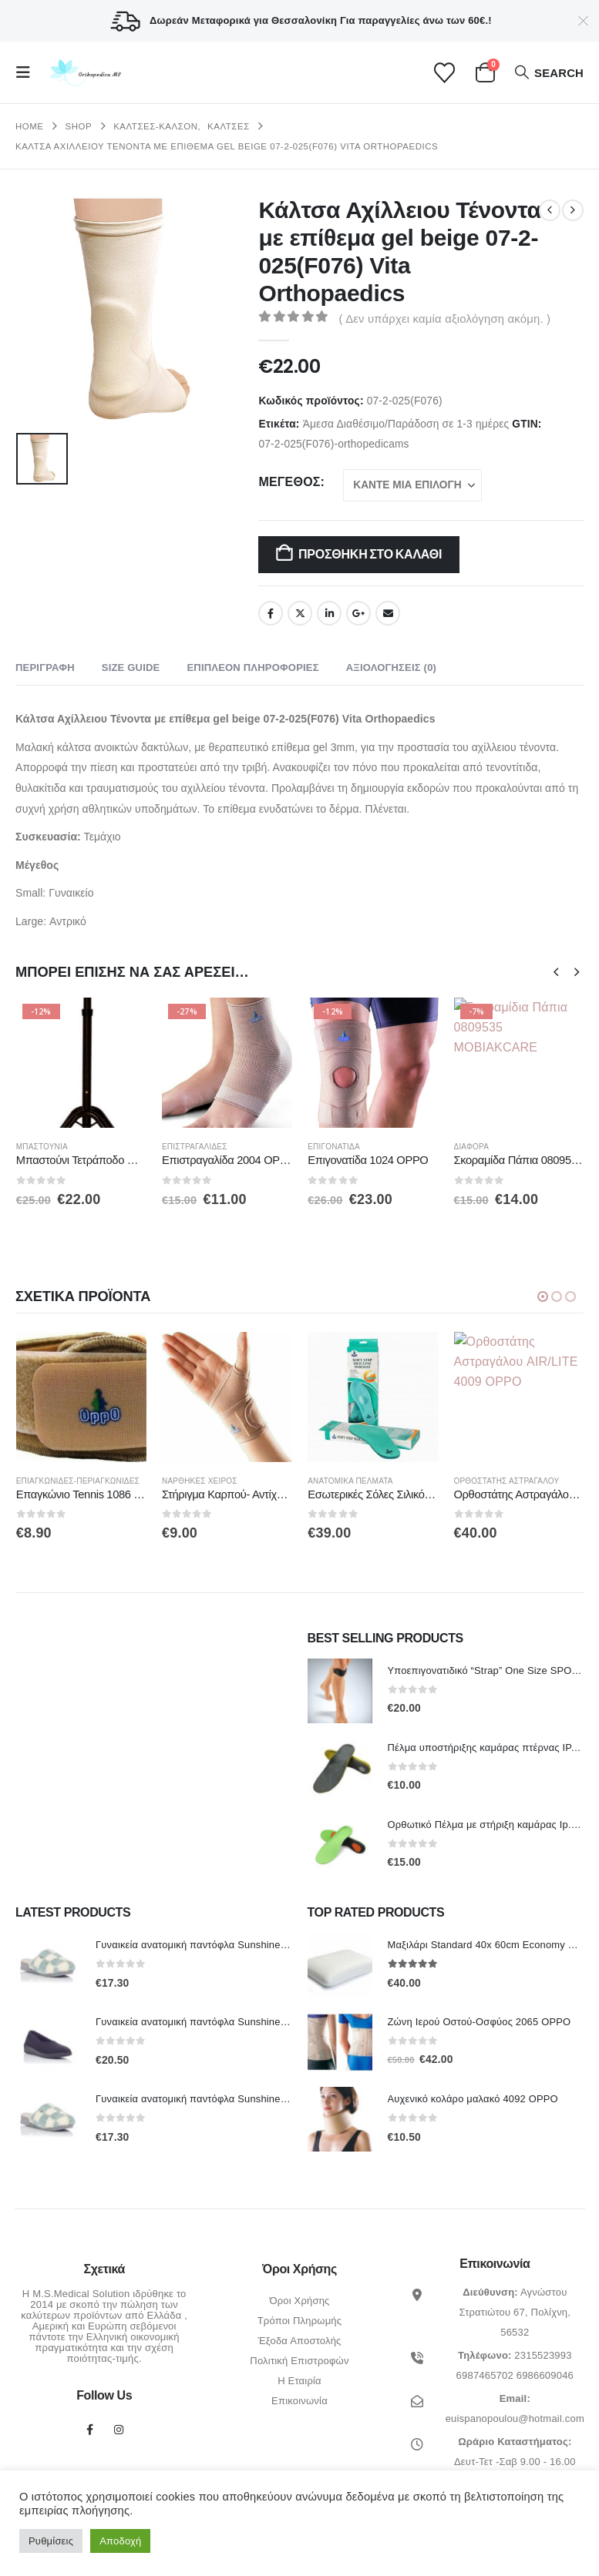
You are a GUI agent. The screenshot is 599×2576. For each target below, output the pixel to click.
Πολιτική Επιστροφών (299, 2360)
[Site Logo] (83, 73)
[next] (573, 210)
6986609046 (545, 2374)
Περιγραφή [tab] (45, 667)
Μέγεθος (289, 481)
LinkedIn (329, 613)
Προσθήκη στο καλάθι (370, 554)
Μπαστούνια (188, 1146)
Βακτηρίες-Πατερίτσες (64, 1146)
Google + (358, 613)
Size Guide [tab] (131, 667)
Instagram (118, 2428)
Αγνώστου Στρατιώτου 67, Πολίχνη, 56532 (515, 2311)
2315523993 (542, 2354)
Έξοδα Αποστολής (299, 2340)
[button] (27, 72)
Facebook (270, 613)
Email (387, 613)
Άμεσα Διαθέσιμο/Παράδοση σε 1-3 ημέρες (406, 424)
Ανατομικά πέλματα (495, 1481)
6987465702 (484, 2374)
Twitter (300, 613)
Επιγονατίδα (479, 1146)
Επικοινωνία (299, 2400)
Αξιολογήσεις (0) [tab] (391, 667)
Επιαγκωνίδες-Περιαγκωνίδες (223, 1481)
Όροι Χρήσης (299, 2300)
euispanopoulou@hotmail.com (515, 2417)
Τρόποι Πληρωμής (299, 2320)
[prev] (549, 210)
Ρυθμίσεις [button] (51, 2541)
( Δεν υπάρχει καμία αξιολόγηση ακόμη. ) (444, 319)
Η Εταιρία (299, 2380)
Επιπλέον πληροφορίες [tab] (252, 667)
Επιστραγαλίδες (340, 1146)
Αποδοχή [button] (120, 2541)
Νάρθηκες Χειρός (345, 1481)
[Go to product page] (81, 1063)
